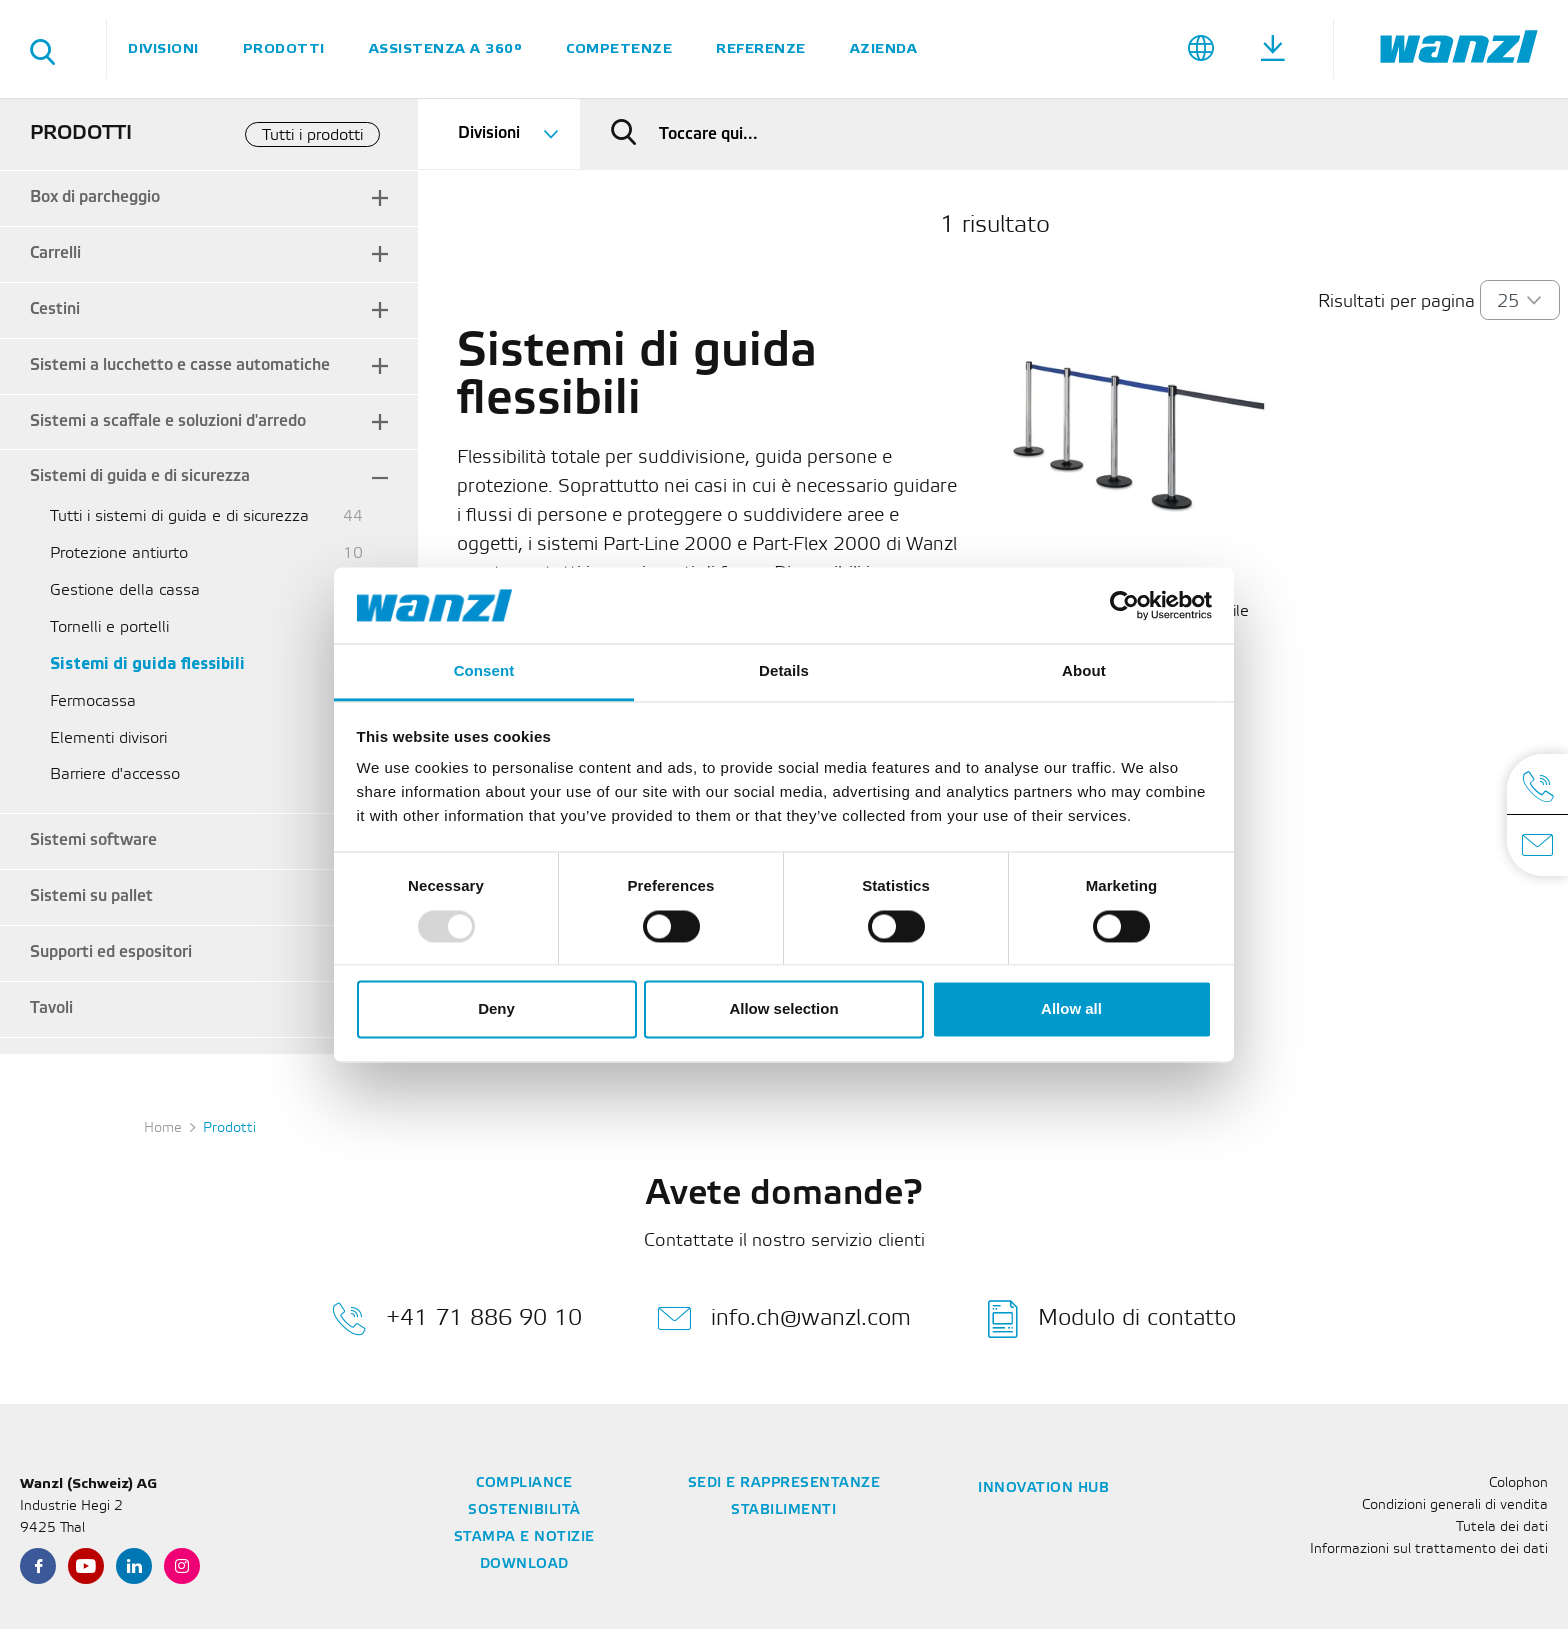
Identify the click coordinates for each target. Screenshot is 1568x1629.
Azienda (884, 48)
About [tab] (1084, 671)
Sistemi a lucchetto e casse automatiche (180, 365)
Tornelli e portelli (109, 627)
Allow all (1071, 1009)
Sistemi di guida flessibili (147, 664)
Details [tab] (784, 671)
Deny (496, 1009)
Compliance (524, 1483)
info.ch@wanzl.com (784, 1319)
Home (163, 1128)
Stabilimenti (783, 1510)
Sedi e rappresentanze (784, 1483)
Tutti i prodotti (312, 135)
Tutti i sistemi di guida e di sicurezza (179, 516)
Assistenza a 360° (446, 48)
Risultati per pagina (1396, 302)
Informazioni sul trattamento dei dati (1429, 1549)
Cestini (55, 309)
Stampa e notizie (524, 1537)
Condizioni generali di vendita (1455, 1505)
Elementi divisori (108, 738)
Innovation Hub (1043, 1488)
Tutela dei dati (1502, 1527)
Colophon (1518, 1483)
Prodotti (284, 48)
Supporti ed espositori (111, 952)
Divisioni (163, 48)
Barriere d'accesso (115, 774)
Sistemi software (93, 840)
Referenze (761, 48)
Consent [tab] (484, 671)
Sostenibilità (524, 1510)
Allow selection (783, 1009)
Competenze (619, 48)
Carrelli (55, 253)
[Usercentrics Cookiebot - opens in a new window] (1124, 605)
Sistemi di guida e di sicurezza (140, 476)
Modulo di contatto (1112, 1319)
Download (524, 1564)
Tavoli (51, 1008)
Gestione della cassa (125, 590)
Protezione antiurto (119, 553)
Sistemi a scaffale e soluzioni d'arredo (168, 421)
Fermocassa (93, 701)
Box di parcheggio (95, 197)
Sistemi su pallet (91, 896)
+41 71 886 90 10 (457, 1319)
